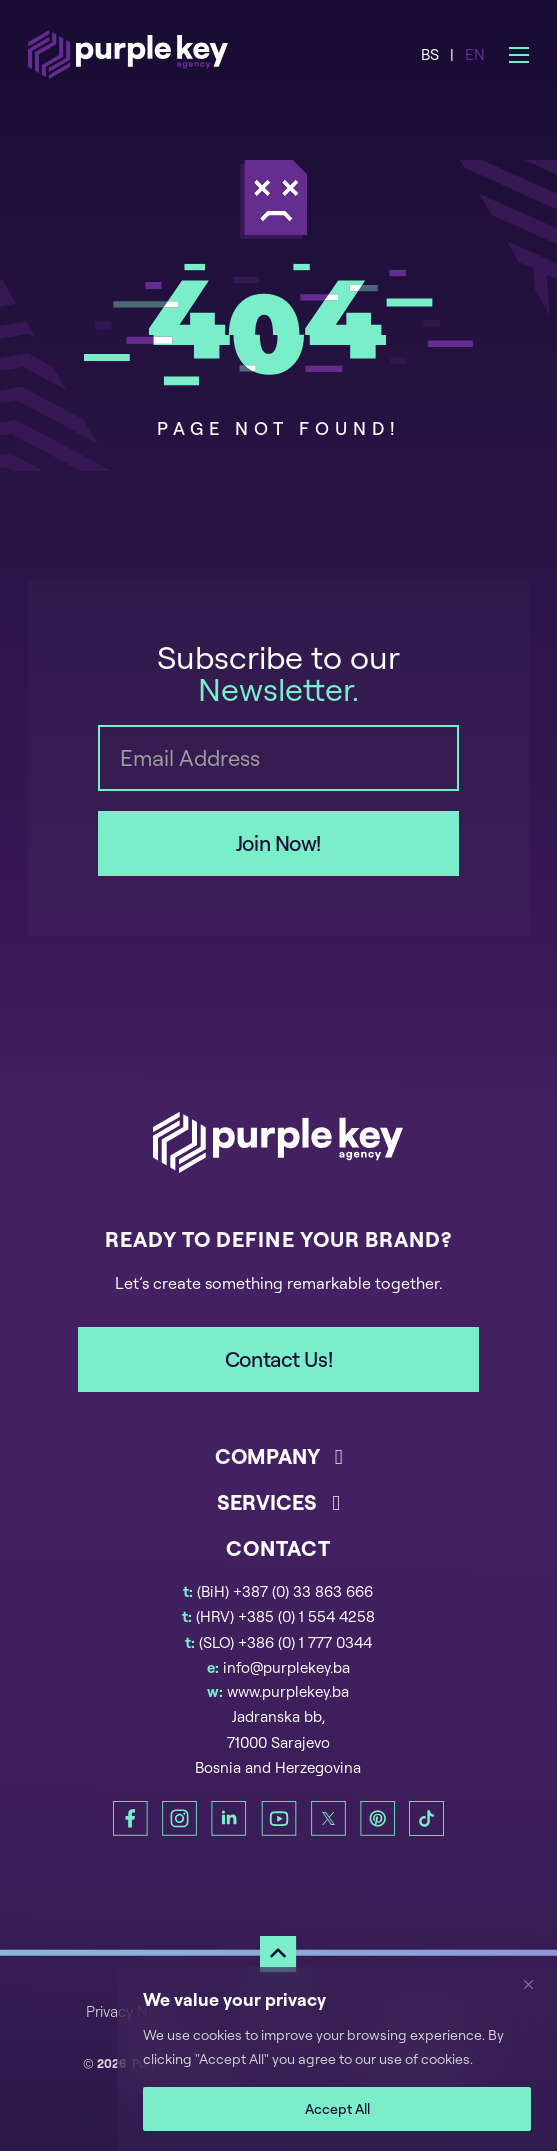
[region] (337, 2059)
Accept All (337, 2108)
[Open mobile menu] (519, 55)
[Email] (278, 758)
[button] (278, 1465)
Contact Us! (278, 1359)
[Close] (536, 1984)
